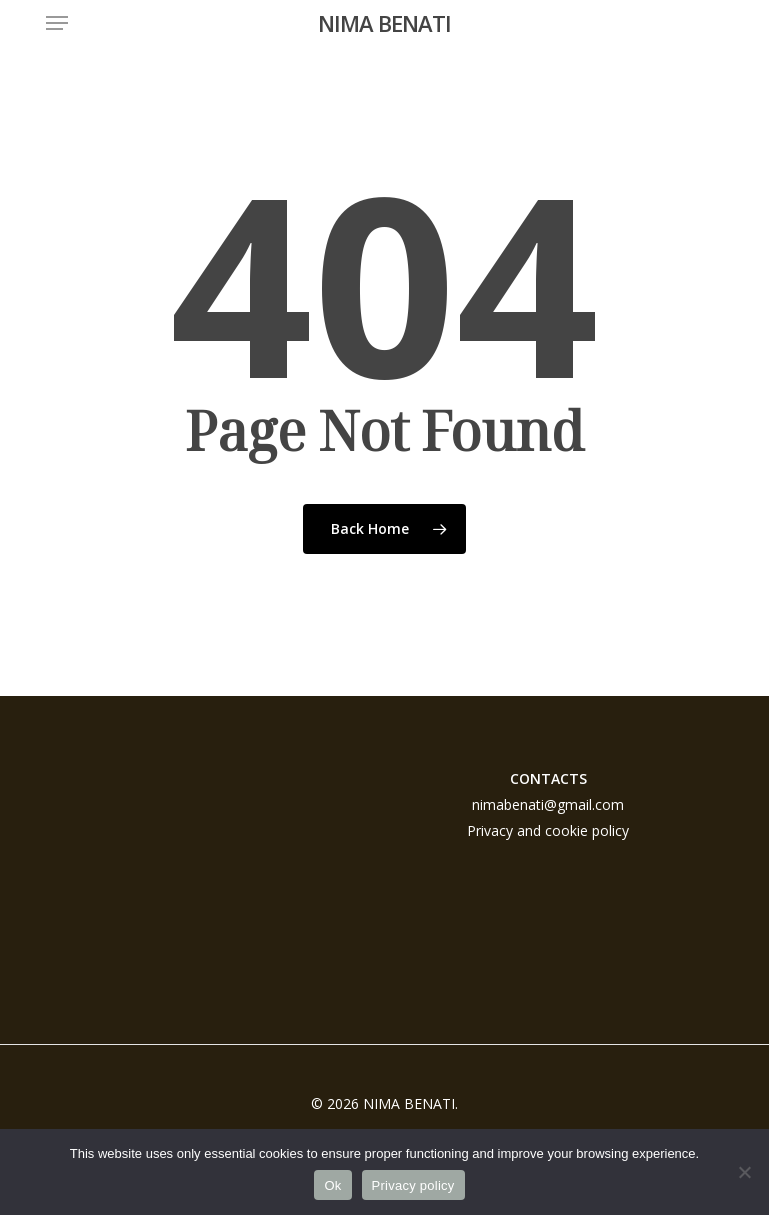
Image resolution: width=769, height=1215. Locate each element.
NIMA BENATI (384, 23)
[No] (744, 1172)
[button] (57, 23)
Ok (332, 1185)
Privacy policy (413, 1185)
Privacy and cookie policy (548, 830)
